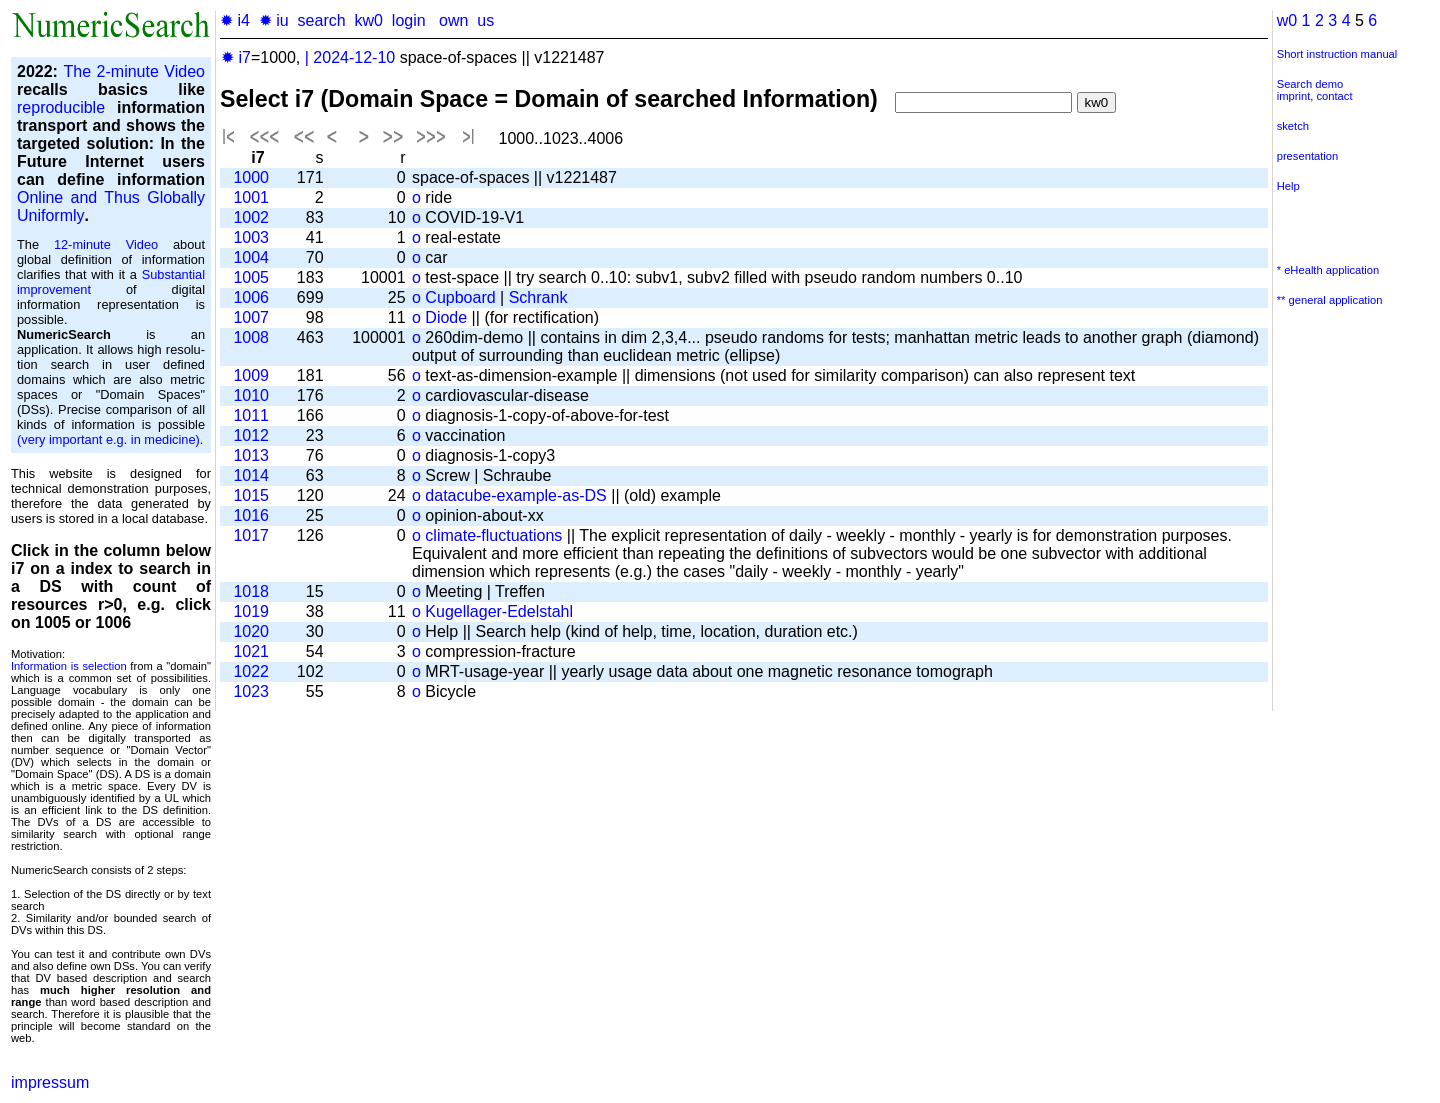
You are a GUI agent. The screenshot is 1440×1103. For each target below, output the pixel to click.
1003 (251, 237)
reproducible (61, 107)
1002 (251, 217)
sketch (1293, 126)
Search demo (1310, 84)
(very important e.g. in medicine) (108, 439)
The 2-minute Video (134, 71)
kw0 (369, 20)
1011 (251, 415)
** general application (1330, 300)
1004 (251, 257)
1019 (251, 611)
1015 (251, 495)
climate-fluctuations (493, 535)
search (322, 20)
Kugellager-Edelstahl (499, 611)
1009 (251, 375)
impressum (50, 1082)
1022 (251, 671)
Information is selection (69, 666)
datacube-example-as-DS (515, 495)
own (453, 20)
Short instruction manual (1337, 54)
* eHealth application (1328, 270)
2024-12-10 (354, 57)
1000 (251, 177)
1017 (251, 535)
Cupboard (460, 297)
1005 (251, 277)
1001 (251, 197)
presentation (1308, 156)
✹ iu (274, 20)
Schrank (538, 297)
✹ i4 (235, 20)
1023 (251, 691)
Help (1288, 186)
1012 (251, 435)
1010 (251, 395)
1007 (251, 317)
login (409, 20)
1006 (251, 297)
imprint (1294, 96)
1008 (251, 337)
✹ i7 (236, 57)
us (485, 20)
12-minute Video (106, 244)
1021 (251, 651)
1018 (251, 591)
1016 (251, 515)
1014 (251, 475)
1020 (251, 631)
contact (1334, 96)
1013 (251, 455)
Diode (446, 317)
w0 (1287, 20)
